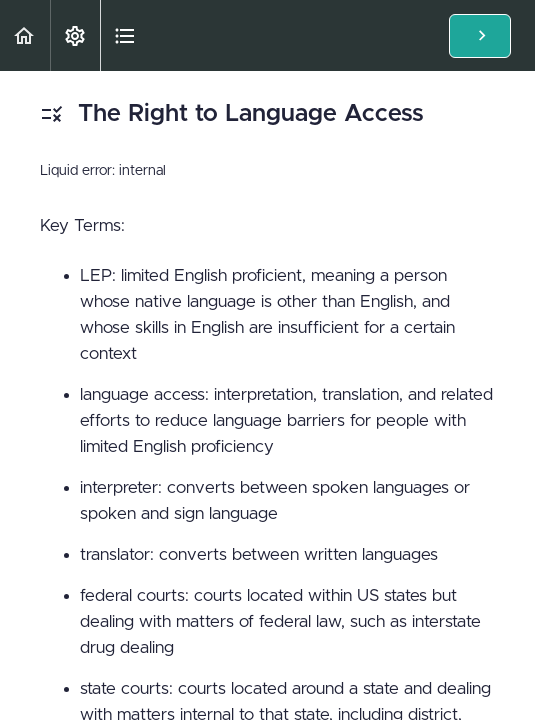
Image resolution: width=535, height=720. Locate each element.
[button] (25, 35)
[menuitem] (75, 35)
